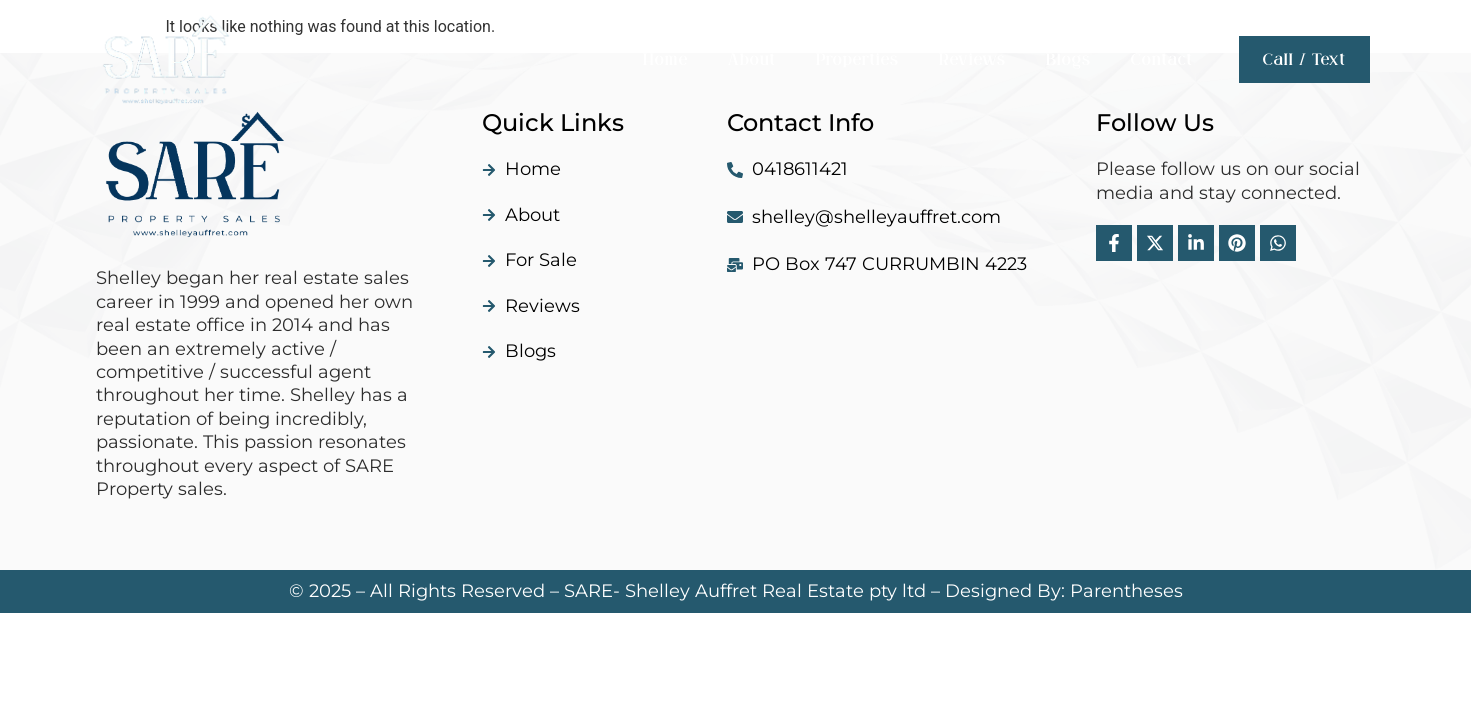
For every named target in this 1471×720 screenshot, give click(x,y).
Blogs (1068, 59)
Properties (857, 59)
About (752, 59)
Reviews (972, 59)
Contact (1162, 59)
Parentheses (1126, 591)
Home (665, 59)
